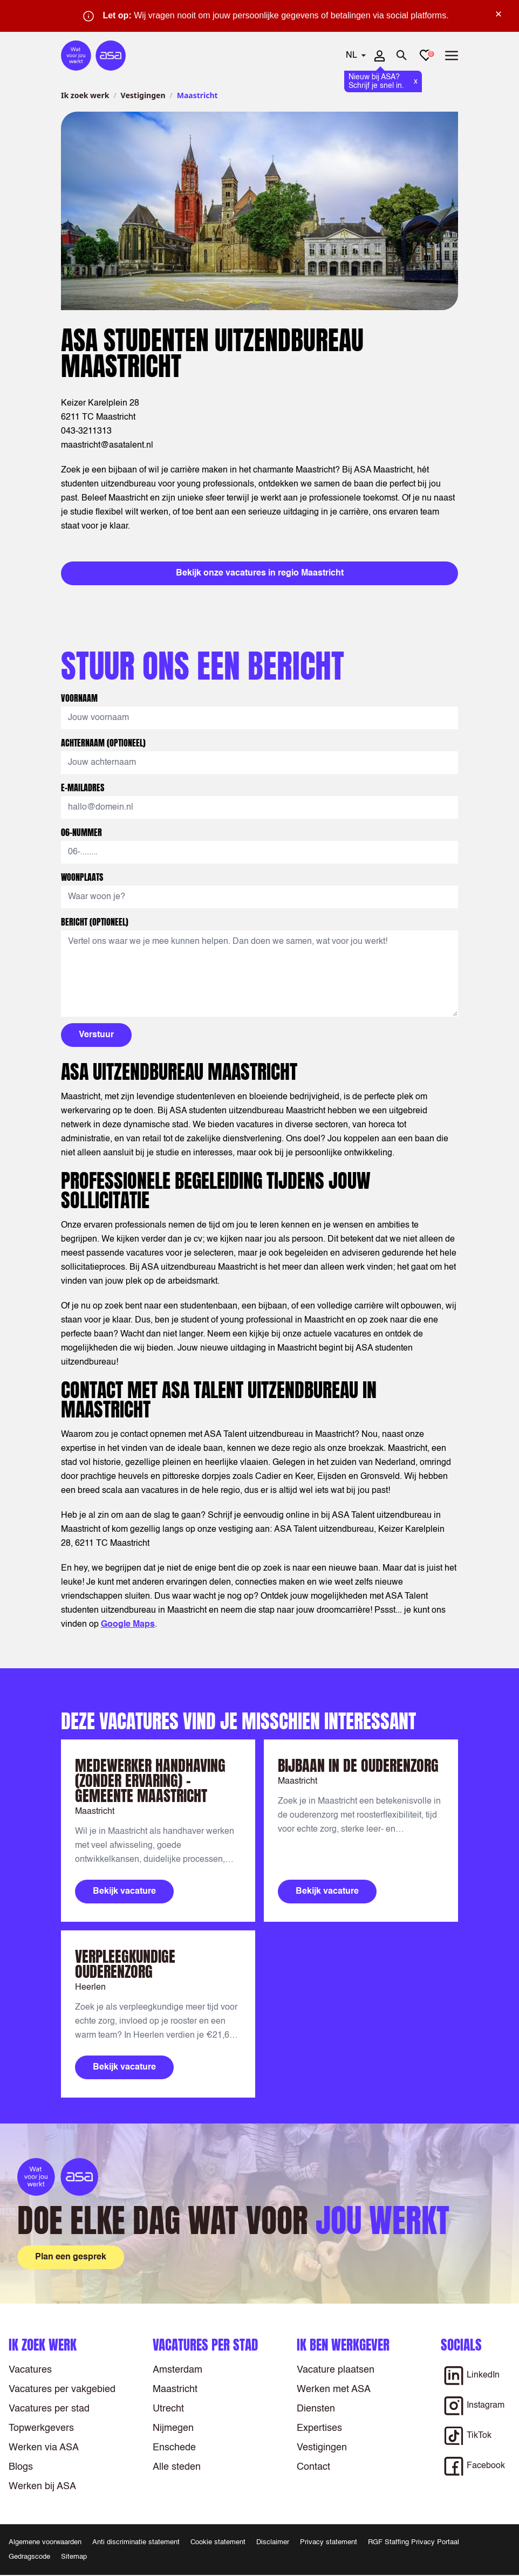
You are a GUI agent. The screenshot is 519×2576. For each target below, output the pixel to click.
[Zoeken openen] (402, 55)
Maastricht (175, 2389)
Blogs (21, 2467)
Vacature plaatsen (335, 2370)
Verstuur (96, 1035)
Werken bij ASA (42, 2486)
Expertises (319, 2428)
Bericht (94, 921)
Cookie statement (217, 2542)
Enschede (174, 2447)
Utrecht (168, 2409)
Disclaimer (272, 2542)
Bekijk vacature (124, 1891)
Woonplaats (83, 877)
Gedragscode (29, 2556)
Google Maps (128, 1624)
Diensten (316, 2409)
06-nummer (82, 832)
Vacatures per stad (49, 2409)
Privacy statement (328, 2542)
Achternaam (103, 742)
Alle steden (177, 2467)
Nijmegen (173, 2428)
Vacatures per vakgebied (62, 2389)
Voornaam (80, 697)
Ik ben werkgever (343, 2345)
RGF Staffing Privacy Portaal (413, 2542)
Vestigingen (143, 95)
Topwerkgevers (41, 2428)
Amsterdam (177, 2370)
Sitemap (74, 2556)
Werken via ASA (44, 2447)
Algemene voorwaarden (45, 2542)
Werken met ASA (334, 2389)
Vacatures (30, 2370)
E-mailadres (83, 787)
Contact (313, 2467)
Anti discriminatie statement (136, 2542)
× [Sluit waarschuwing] (498, 14)
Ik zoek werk (85, 95)
